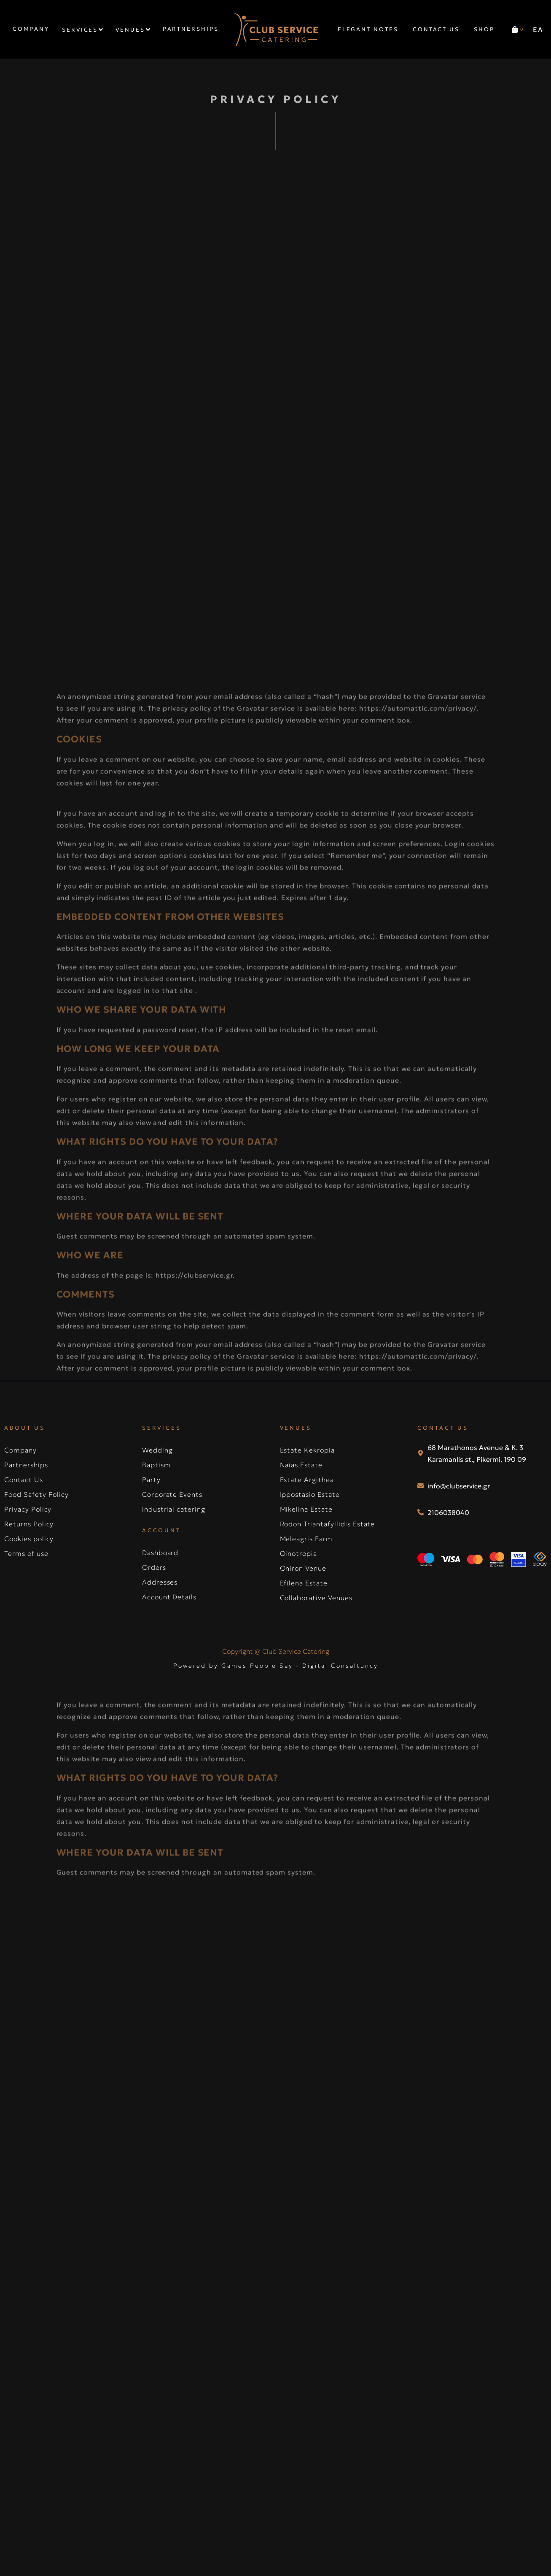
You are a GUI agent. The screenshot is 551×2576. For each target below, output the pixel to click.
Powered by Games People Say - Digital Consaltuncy (275, 1665)
